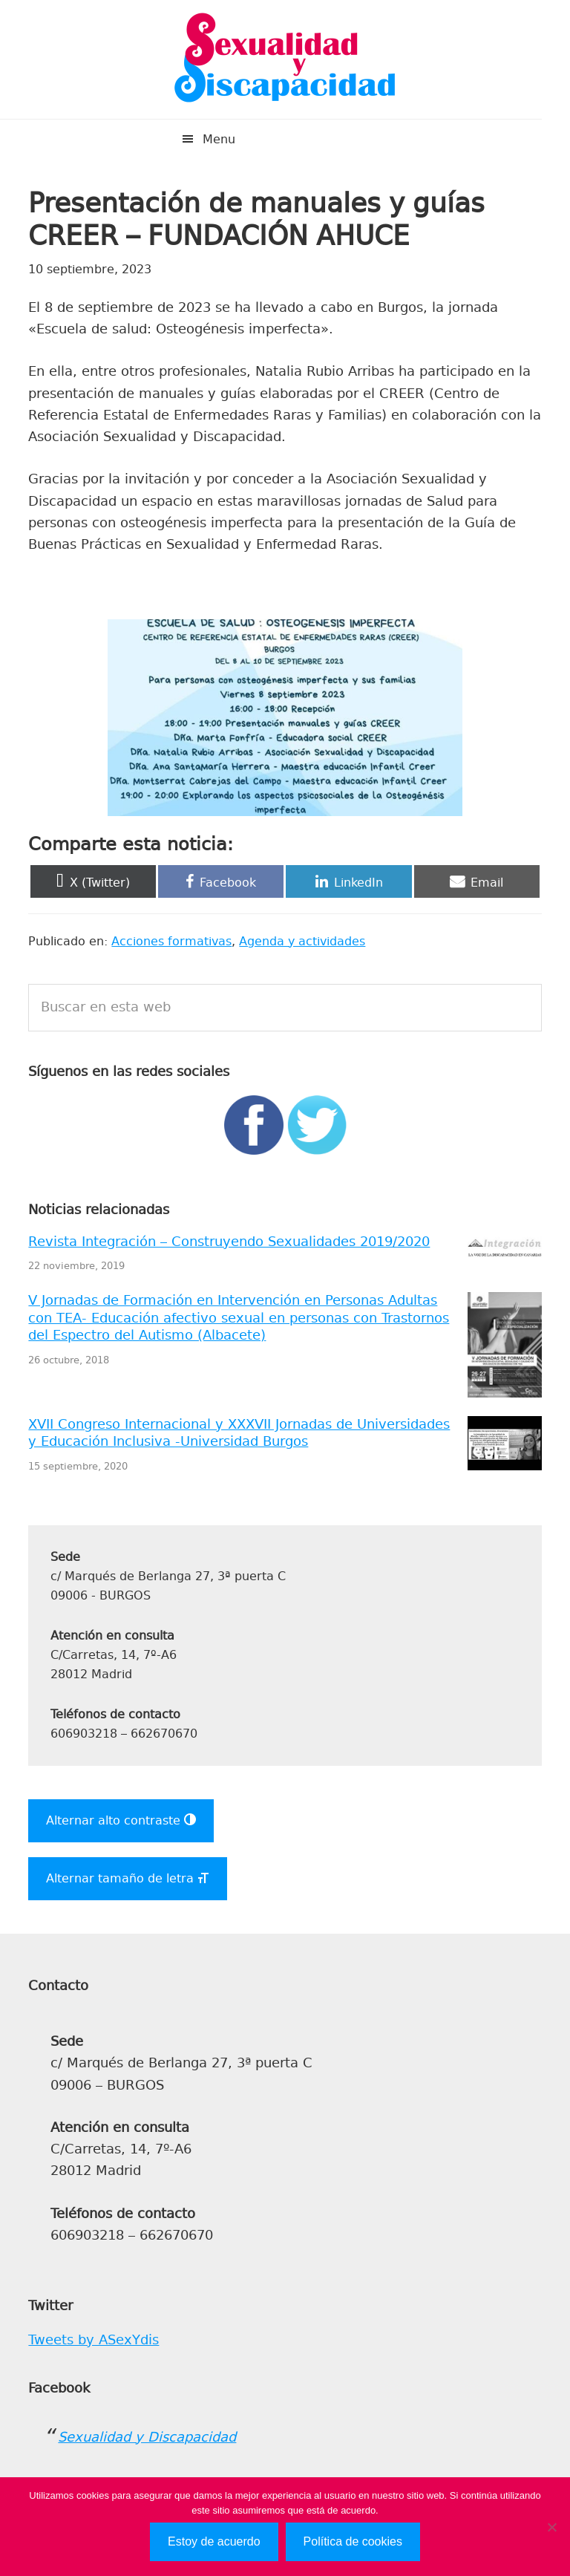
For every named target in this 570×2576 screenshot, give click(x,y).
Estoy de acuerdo (214, 2541)
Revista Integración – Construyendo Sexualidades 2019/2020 (229, 1241)
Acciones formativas (171, 941)
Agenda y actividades (302, 941)
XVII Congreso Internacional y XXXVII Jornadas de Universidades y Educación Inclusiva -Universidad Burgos (239, 1433)
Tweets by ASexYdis (93, 2340)
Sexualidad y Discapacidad (285, 59)
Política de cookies (353, 2541)
